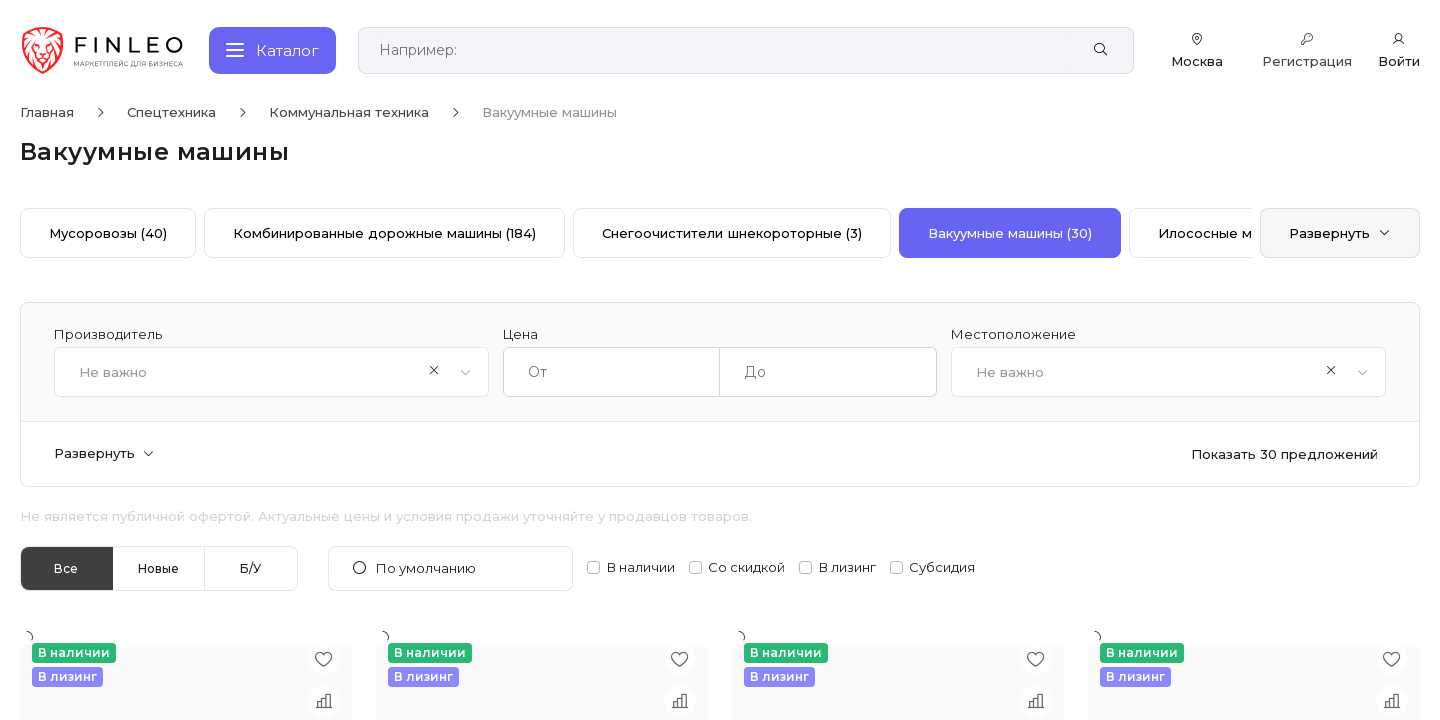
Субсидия (942, 567)
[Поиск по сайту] (724, 50)
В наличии (641, 567)
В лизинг (847, 567)
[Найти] (1100, 50)
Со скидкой (746, 567)
